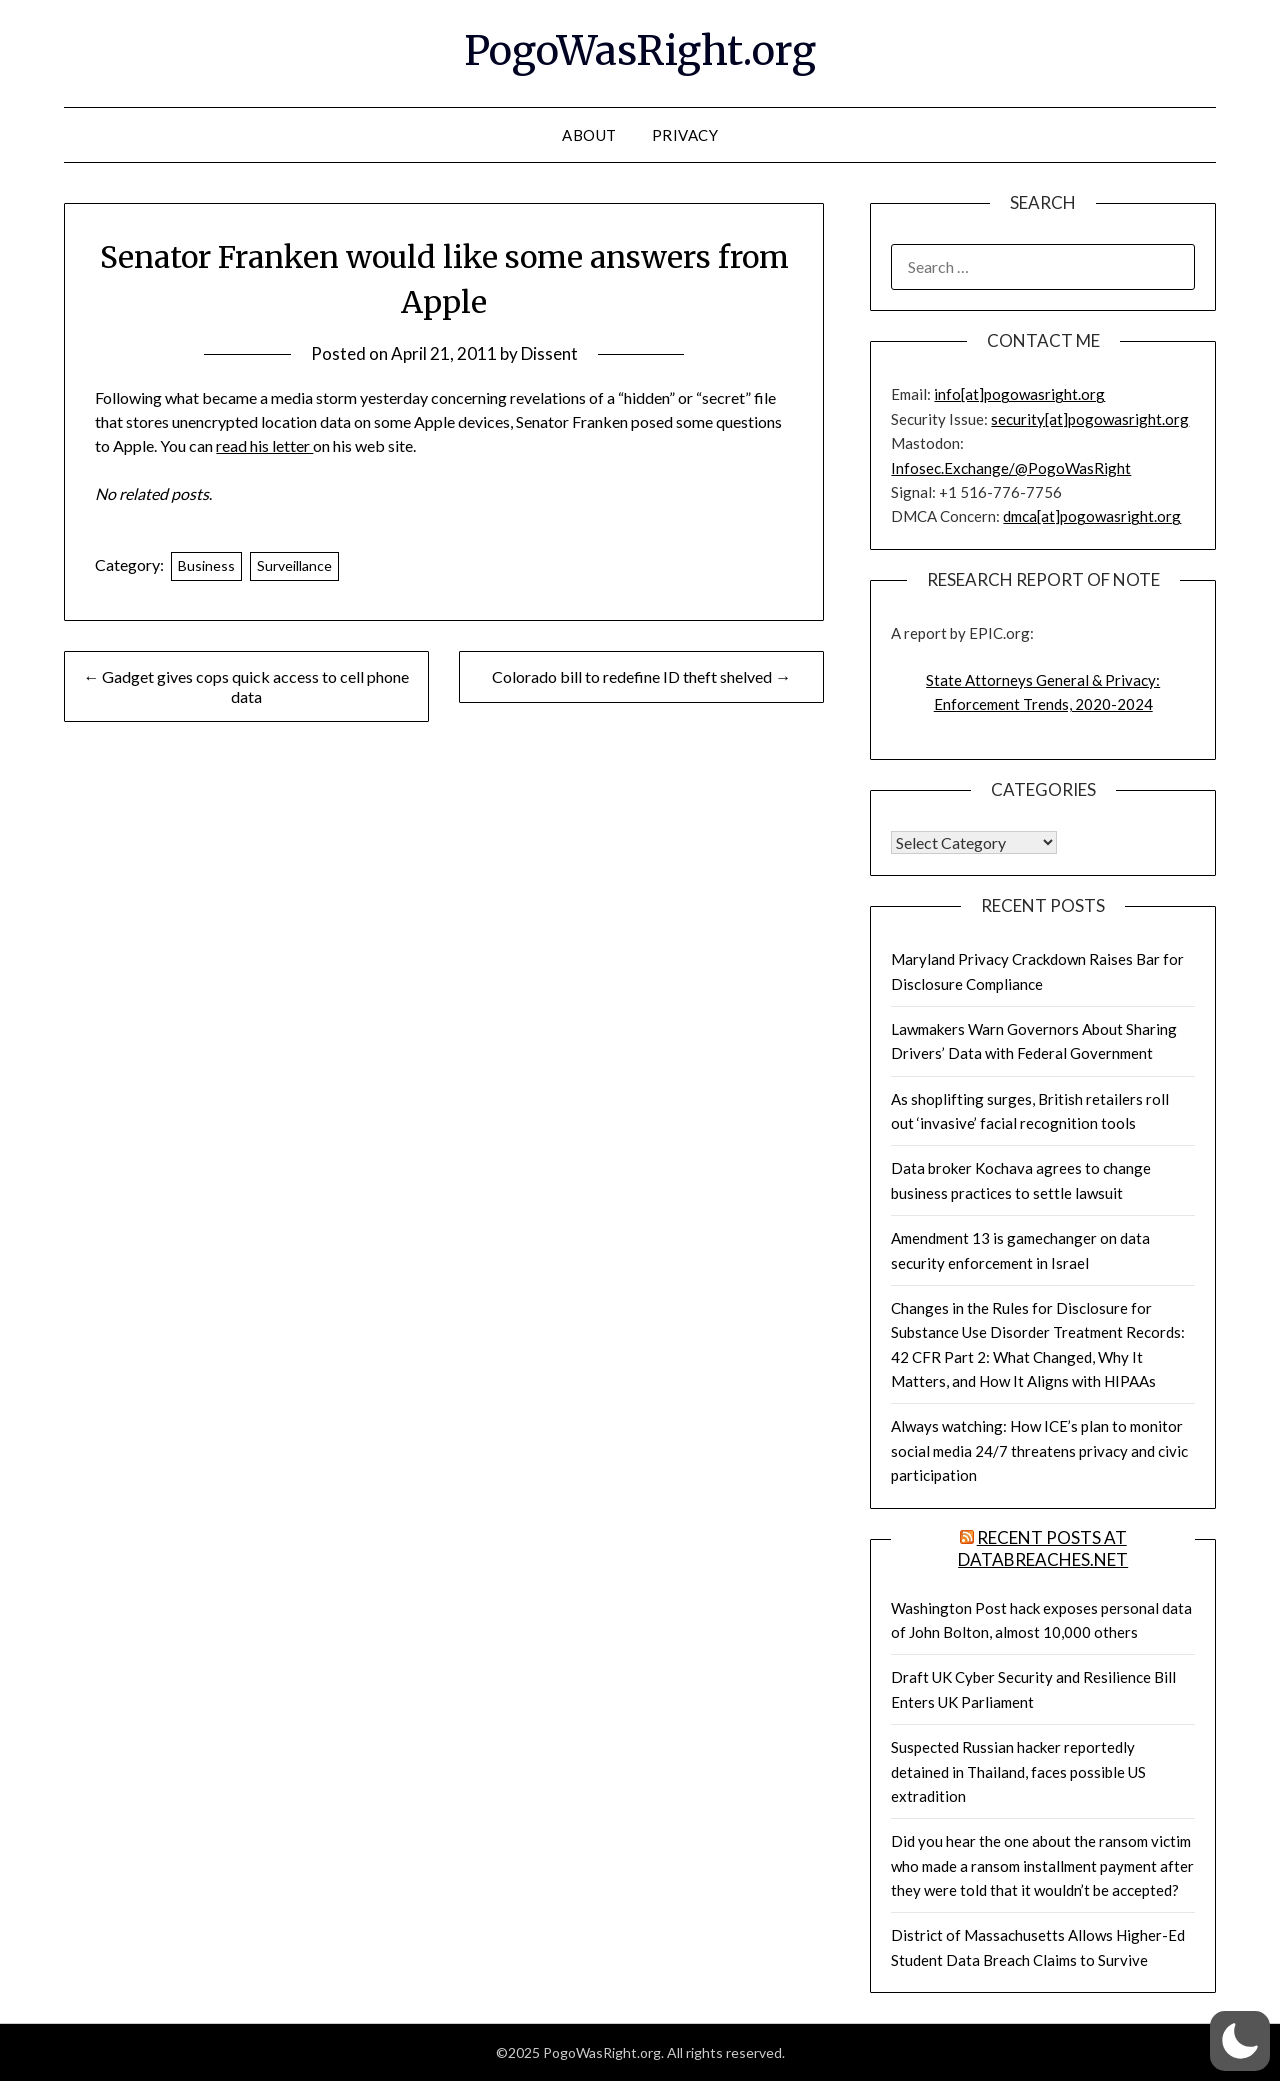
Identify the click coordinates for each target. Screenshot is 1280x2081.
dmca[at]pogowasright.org (1092, 516)
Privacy (685, 135)
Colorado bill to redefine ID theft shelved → (641, 676)
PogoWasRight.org (640, 51)
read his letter (264, 445)
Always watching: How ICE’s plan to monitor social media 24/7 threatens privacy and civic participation (1039, 1450)
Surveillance (294, 565)
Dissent (549, 353)
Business (206, 565)
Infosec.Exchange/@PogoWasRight (1011, 468)
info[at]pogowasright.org (1019, 394)
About (589, 135)
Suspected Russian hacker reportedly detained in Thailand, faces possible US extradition (1018, 1771)
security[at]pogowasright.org (1090, 419)
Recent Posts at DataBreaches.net (1043, 1548)
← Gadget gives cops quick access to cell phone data (246, 686)
